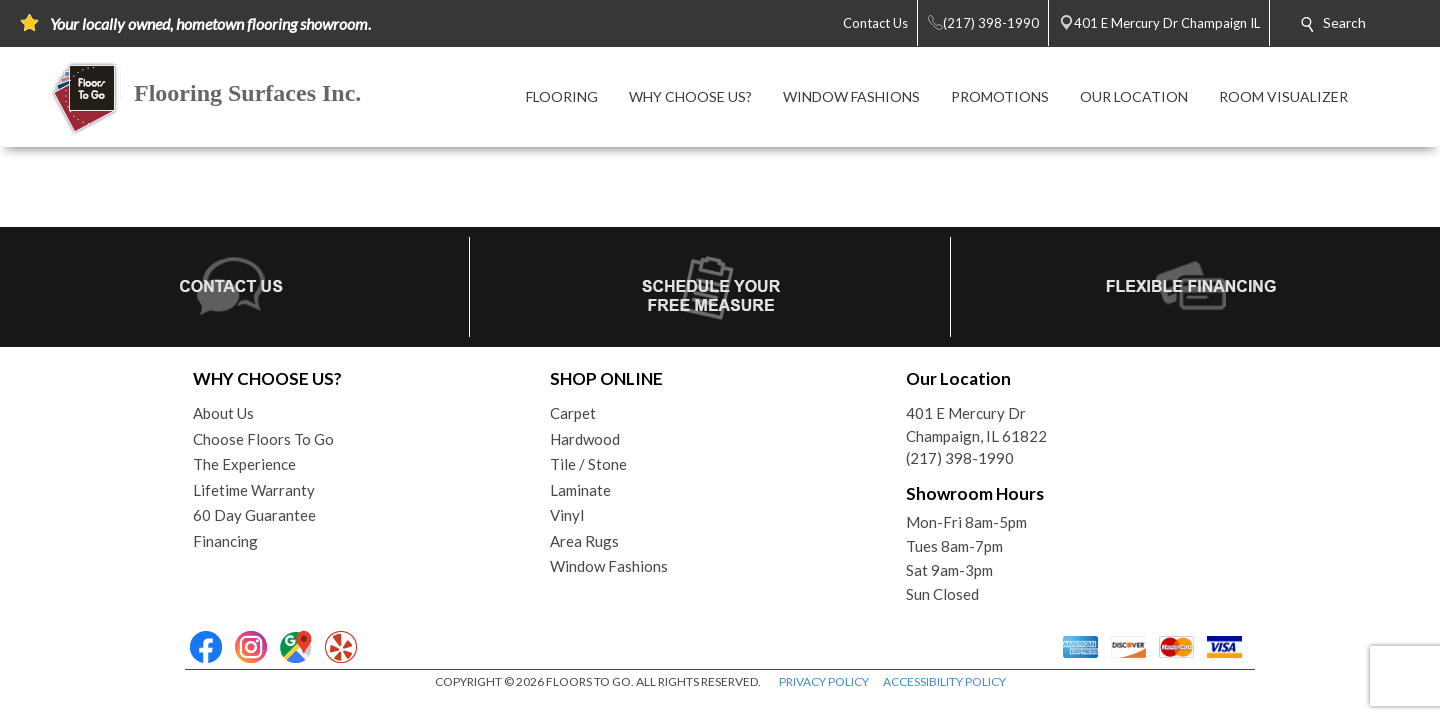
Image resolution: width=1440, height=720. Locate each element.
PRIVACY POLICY (824, 681)
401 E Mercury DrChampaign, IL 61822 (976, 424)
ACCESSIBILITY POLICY (944, 681)
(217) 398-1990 (960, 458)
